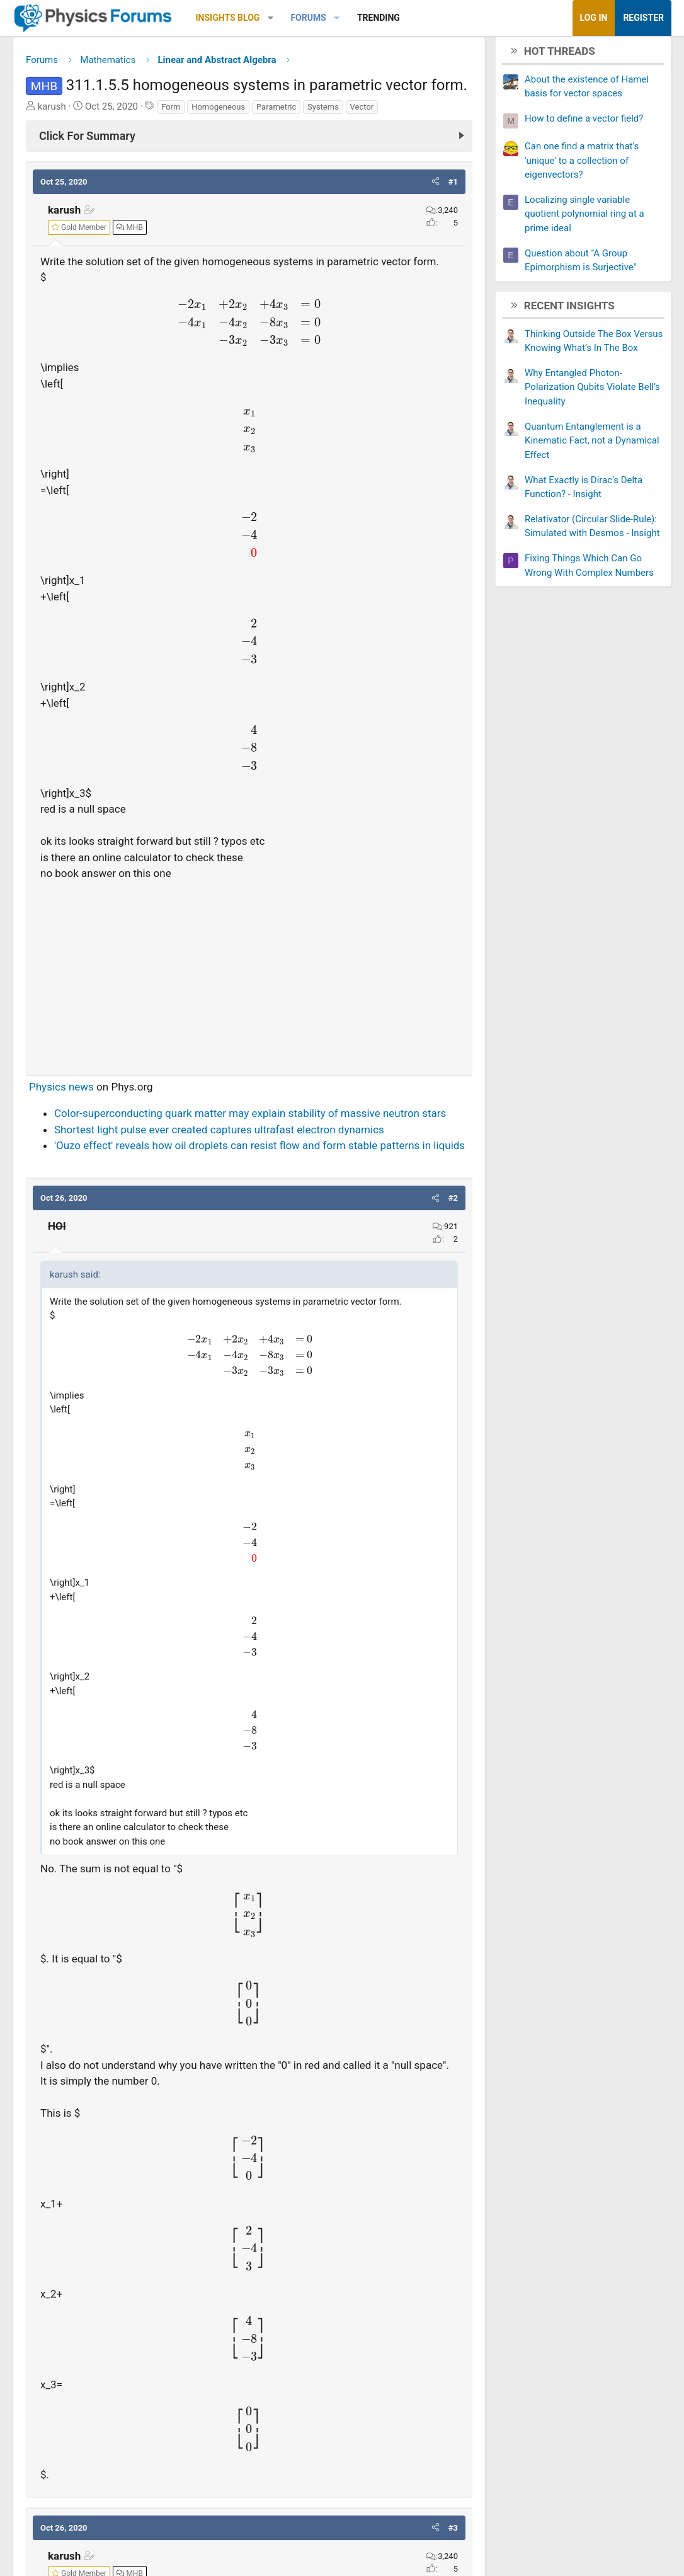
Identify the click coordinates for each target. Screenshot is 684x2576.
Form (170, 111)
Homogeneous (218, 111)
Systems (323, 111)
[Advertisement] (249, 977)
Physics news (61, 1091)
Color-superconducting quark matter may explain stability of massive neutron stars (250, 1118)
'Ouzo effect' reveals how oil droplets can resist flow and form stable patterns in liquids (259, 1150)
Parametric (276, 111)
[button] (270, 18)
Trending (378, 18)
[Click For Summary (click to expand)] (249, 140)
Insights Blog (228, 18)
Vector (362, 111)
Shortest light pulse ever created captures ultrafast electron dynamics (219, 1134)
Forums (308, 18)
